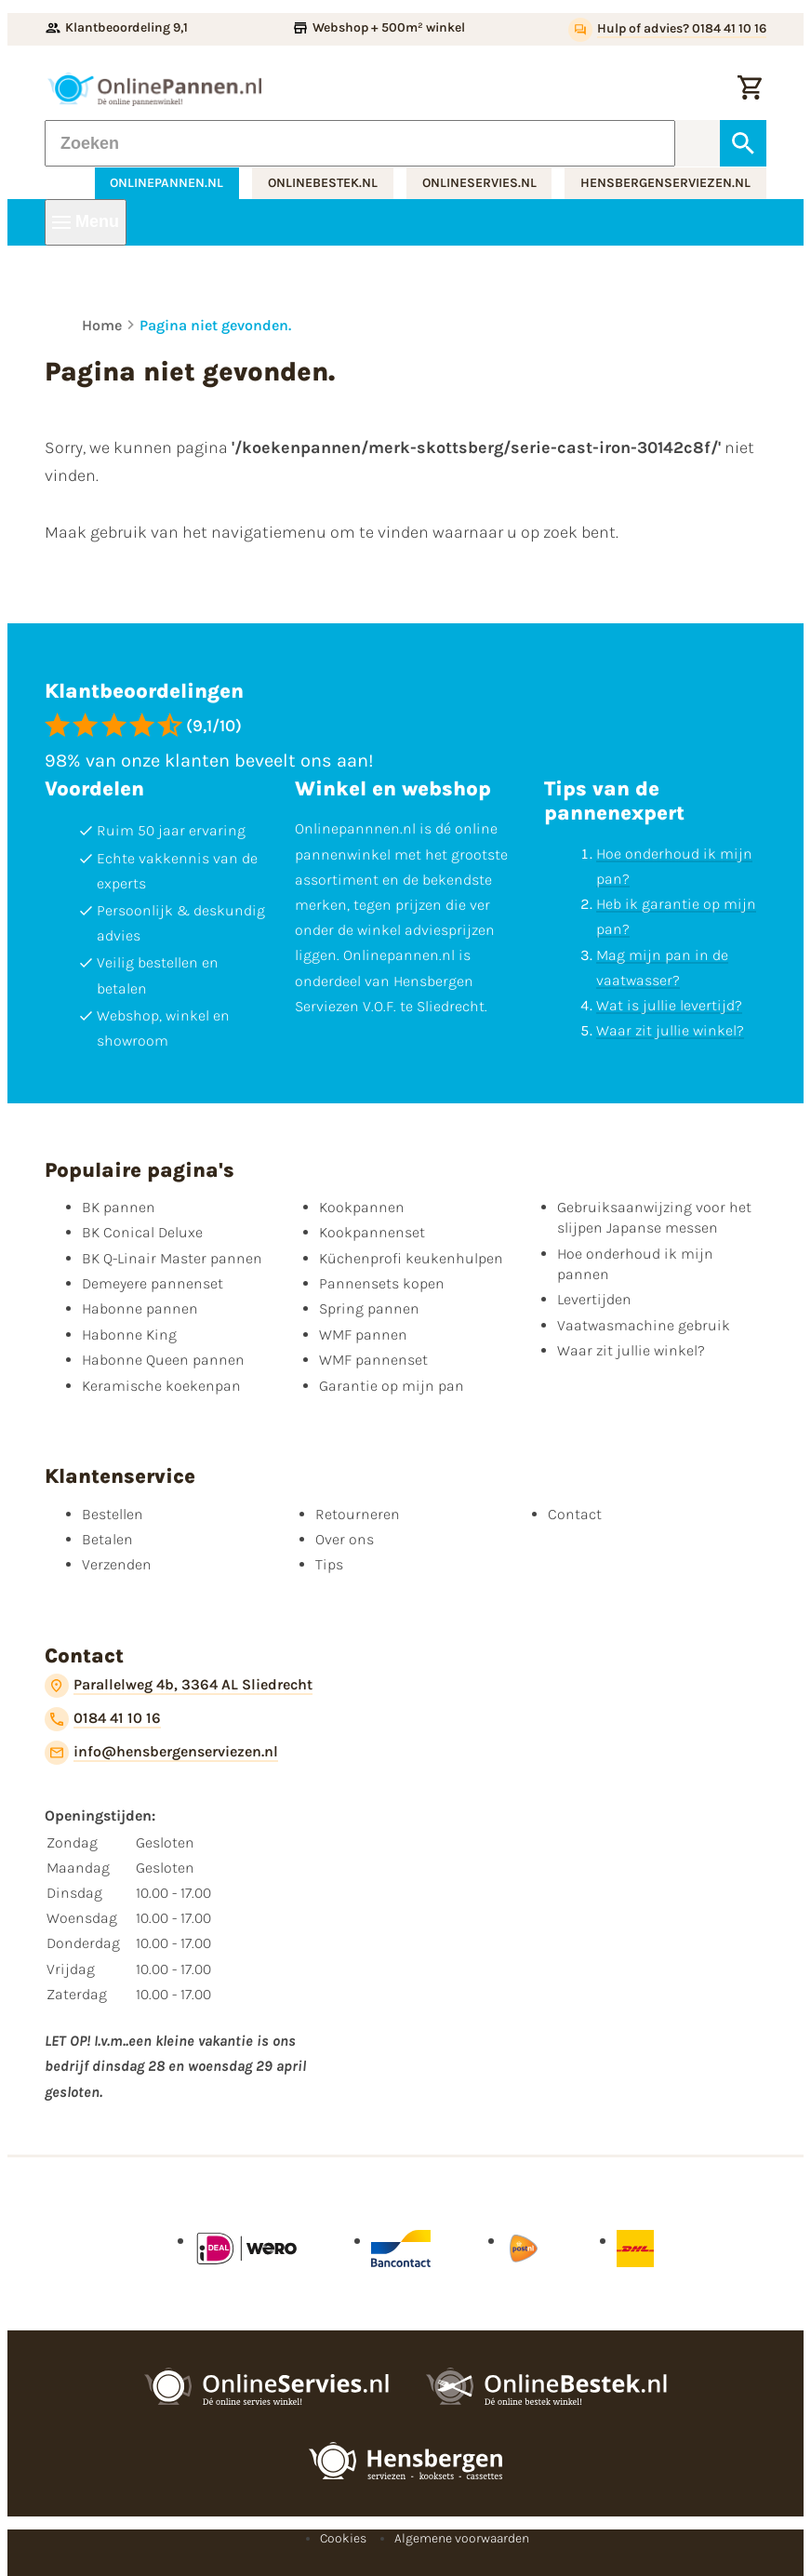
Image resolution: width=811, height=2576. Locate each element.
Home (102, 325)
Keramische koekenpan (161, 1386)
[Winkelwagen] (749, 89)
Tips (329, 1564)
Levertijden (594, 1299)
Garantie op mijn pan (391, 1386)
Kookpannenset (372, 1232)
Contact (575, 1514)
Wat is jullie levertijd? (669, 1005)
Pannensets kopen (382, 1283)
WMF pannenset (373, 1359)
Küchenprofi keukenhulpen (411, 1258)
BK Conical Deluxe (142, 1232)
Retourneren (357, 1514)
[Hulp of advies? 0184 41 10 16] (667, 30)
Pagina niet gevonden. (215, 325)
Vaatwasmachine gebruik (643, 1325)
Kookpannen (362, 1207)
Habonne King (129, 1334)
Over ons (344, 1539)
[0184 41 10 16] (103, 1719)
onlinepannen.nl (166, 183)
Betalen (107, 1539)
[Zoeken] (360, 143)
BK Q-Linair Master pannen (172, 1258)
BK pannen (118, 1207)
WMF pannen (363, 1334)
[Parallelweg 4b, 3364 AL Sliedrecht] (178, 1686)
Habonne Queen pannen (163, 1359)
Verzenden (117, 1564)
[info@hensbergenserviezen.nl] (161, 1753)
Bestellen (112, 1514)
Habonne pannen (140, 1308)
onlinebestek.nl (323, 183)
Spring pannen (369, 1308)
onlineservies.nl (479, 183)
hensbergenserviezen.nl (665, 183)
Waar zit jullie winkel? (670, 1030)
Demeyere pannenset (152, 1283)
